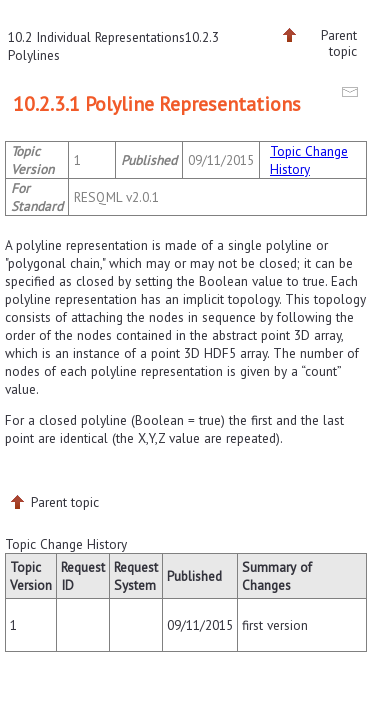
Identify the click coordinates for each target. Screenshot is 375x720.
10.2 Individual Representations (96, 37)
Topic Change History (309, 160)
